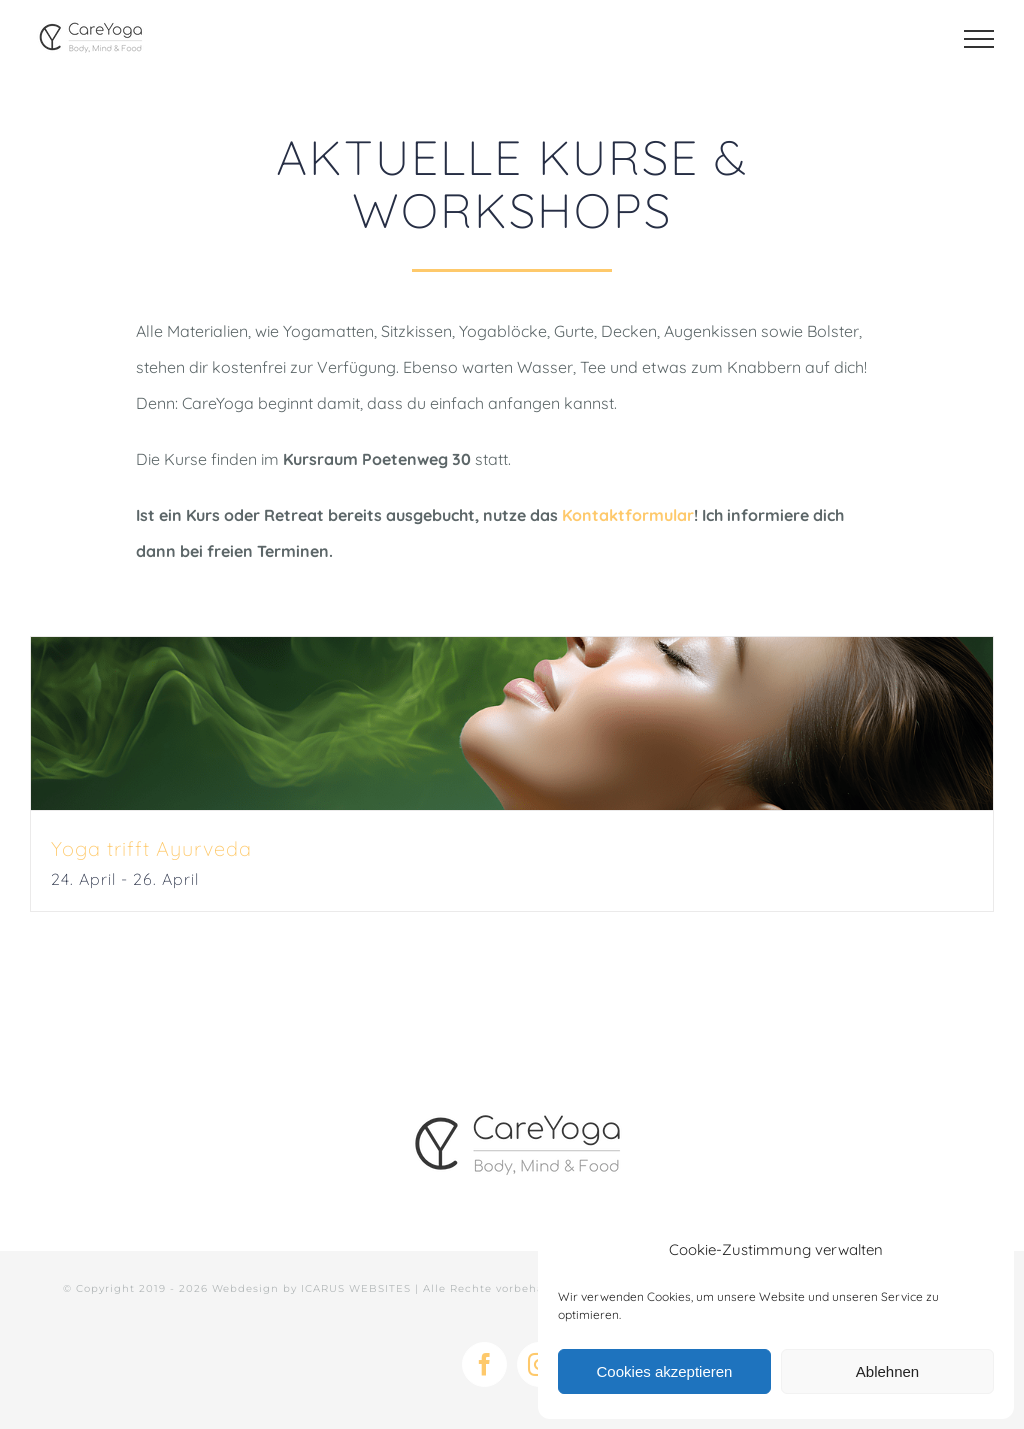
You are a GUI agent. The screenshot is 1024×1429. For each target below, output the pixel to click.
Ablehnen (887, 1371)
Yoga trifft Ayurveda (151, 848)
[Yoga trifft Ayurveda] (512, 723)
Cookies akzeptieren (665, 1371)
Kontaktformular (628, 515)
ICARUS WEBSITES (356, 1288)
